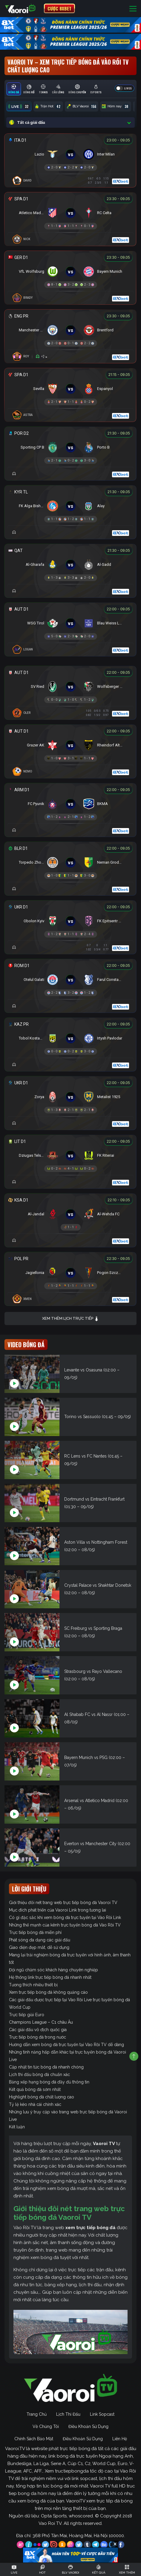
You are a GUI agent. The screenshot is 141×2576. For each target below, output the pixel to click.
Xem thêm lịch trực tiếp (70, 1318)
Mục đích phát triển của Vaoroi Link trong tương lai (57, 1910)
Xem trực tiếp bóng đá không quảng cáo (48, 1992)
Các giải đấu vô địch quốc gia (38, 2029)
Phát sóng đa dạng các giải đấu (39, 1940)
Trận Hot (48, 106)
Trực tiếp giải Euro (26, 2014)
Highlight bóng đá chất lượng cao (41, 2097)
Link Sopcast (102, 2414)
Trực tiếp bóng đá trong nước (37, 2037)
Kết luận (17, 2126)
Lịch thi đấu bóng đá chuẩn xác (39, 2074)
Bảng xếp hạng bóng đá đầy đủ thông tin (49, 2082)
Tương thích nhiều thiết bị (33, 1984)
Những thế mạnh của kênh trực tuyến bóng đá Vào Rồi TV (65, 1925)
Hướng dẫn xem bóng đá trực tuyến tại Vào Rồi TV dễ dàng (66, 2044)
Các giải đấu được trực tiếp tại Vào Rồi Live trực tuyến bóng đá (69, 1999)
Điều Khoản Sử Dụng (88, 2426)
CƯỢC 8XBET (59, 8)
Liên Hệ (119, 2438)
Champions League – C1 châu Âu (41, 2022)
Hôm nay (116, 106)
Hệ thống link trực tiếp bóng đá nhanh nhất (50, 1977)
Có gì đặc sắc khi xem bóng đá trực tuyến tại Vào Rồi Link (65, 1917)
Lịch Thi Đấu (68, 2414)
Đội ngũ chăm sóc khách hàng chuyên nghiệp (53, 1969)
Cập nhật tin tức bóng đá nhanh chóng (46, 2067)
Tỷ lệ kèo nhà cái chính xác (35, 2104)
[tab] (13, 89)
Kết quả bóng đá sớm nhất (35, 2089)
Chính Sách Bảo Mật (33, 2438)
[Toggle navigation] (133, 8)
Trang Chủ (37, 2414)
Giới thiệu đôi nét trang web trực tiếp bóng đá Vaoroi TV (63, 1902)
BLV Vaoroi (81, 106)
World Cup (19, 2007)
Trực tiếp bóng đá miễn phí (35, 1932)
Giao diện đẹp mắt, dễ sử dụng (39, 1947)
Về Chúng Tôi (46, 2426)
